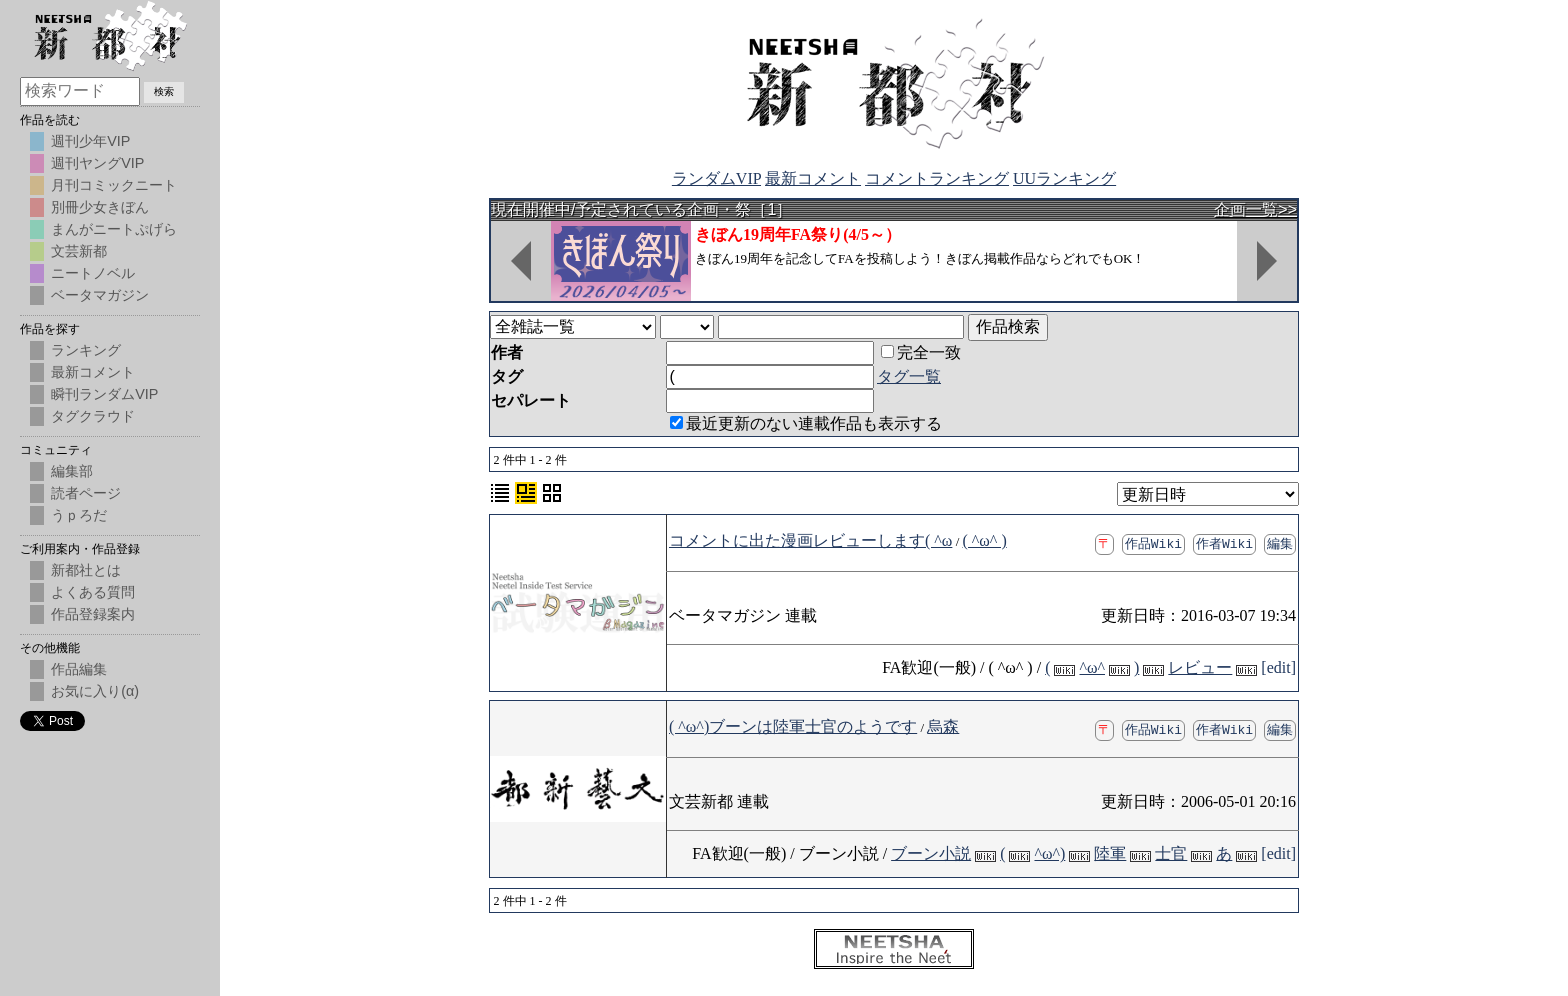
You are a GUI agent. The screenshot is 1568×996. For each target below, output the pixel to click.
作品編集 (79, 669)
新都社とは (86, 570)
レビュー (1200, 667)
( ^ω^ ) (985, 540)
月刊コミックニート (114, 185)
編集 (1280, 543)
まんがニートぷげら (114, 229)
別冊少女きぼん (100, 207)
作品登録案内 (93, 614)
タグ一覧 (909, 376)
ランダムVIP (716, 178)
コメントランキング (937, 178)
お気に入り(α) (95, 691)
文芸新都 (79, 251)
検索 (164, 91)
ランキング (86, 350)
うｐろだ (79, 515)
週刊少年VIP (90, 141)
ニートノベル (93, 273)
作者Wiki (1224, 543)
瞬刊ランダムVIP (104, 394)
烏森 (943, 726)
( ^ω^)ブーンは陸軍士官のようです (793, 726)
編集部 (72, 471)
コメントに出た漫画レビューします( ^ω (810, 540)
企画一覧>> (1255, 209)
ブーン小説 (931, 853)
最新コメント (813, 178)
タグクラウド (93, 416)
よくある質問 (93, 592)
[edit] (1278, 667)
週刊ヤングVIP (97, 163)
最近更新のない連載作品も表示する (806, 423)
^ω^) (1049, 853)
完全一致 (921, 352)
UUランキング (1064, 178)
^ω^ (1092, 667)
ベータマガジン (100, 295)
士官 (1171, 853)
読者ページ (86, 493)
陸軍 (1110, 853)
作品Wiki (1153, 543)
